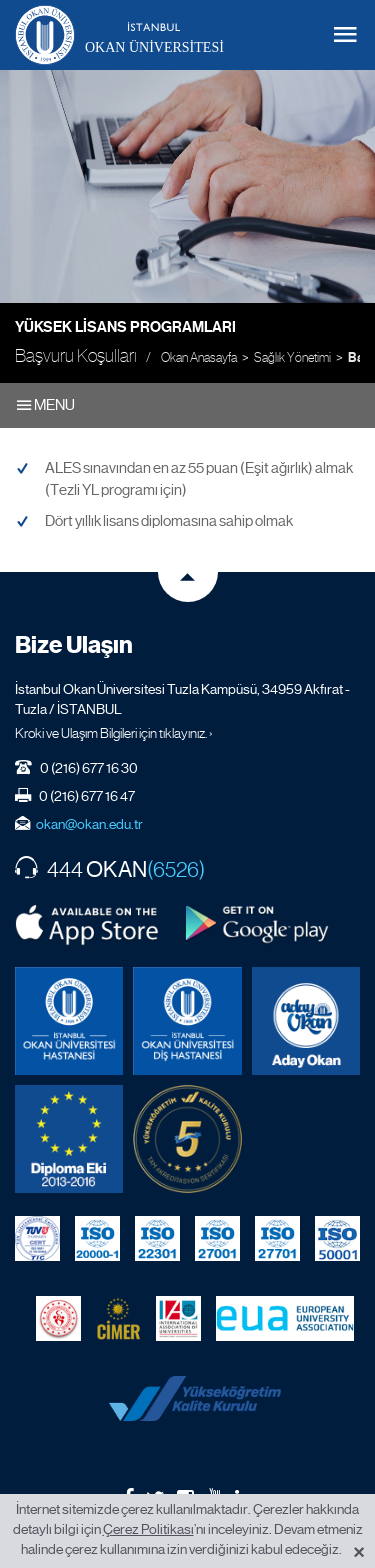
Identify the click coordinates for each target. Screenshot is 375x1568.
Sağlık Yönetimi (292, 357)
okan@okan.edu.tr (89, 824)
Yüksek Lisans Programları (125, 327)
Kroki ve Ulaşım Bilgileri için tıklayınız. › (114, 733)
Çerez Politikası (148, 1529)
